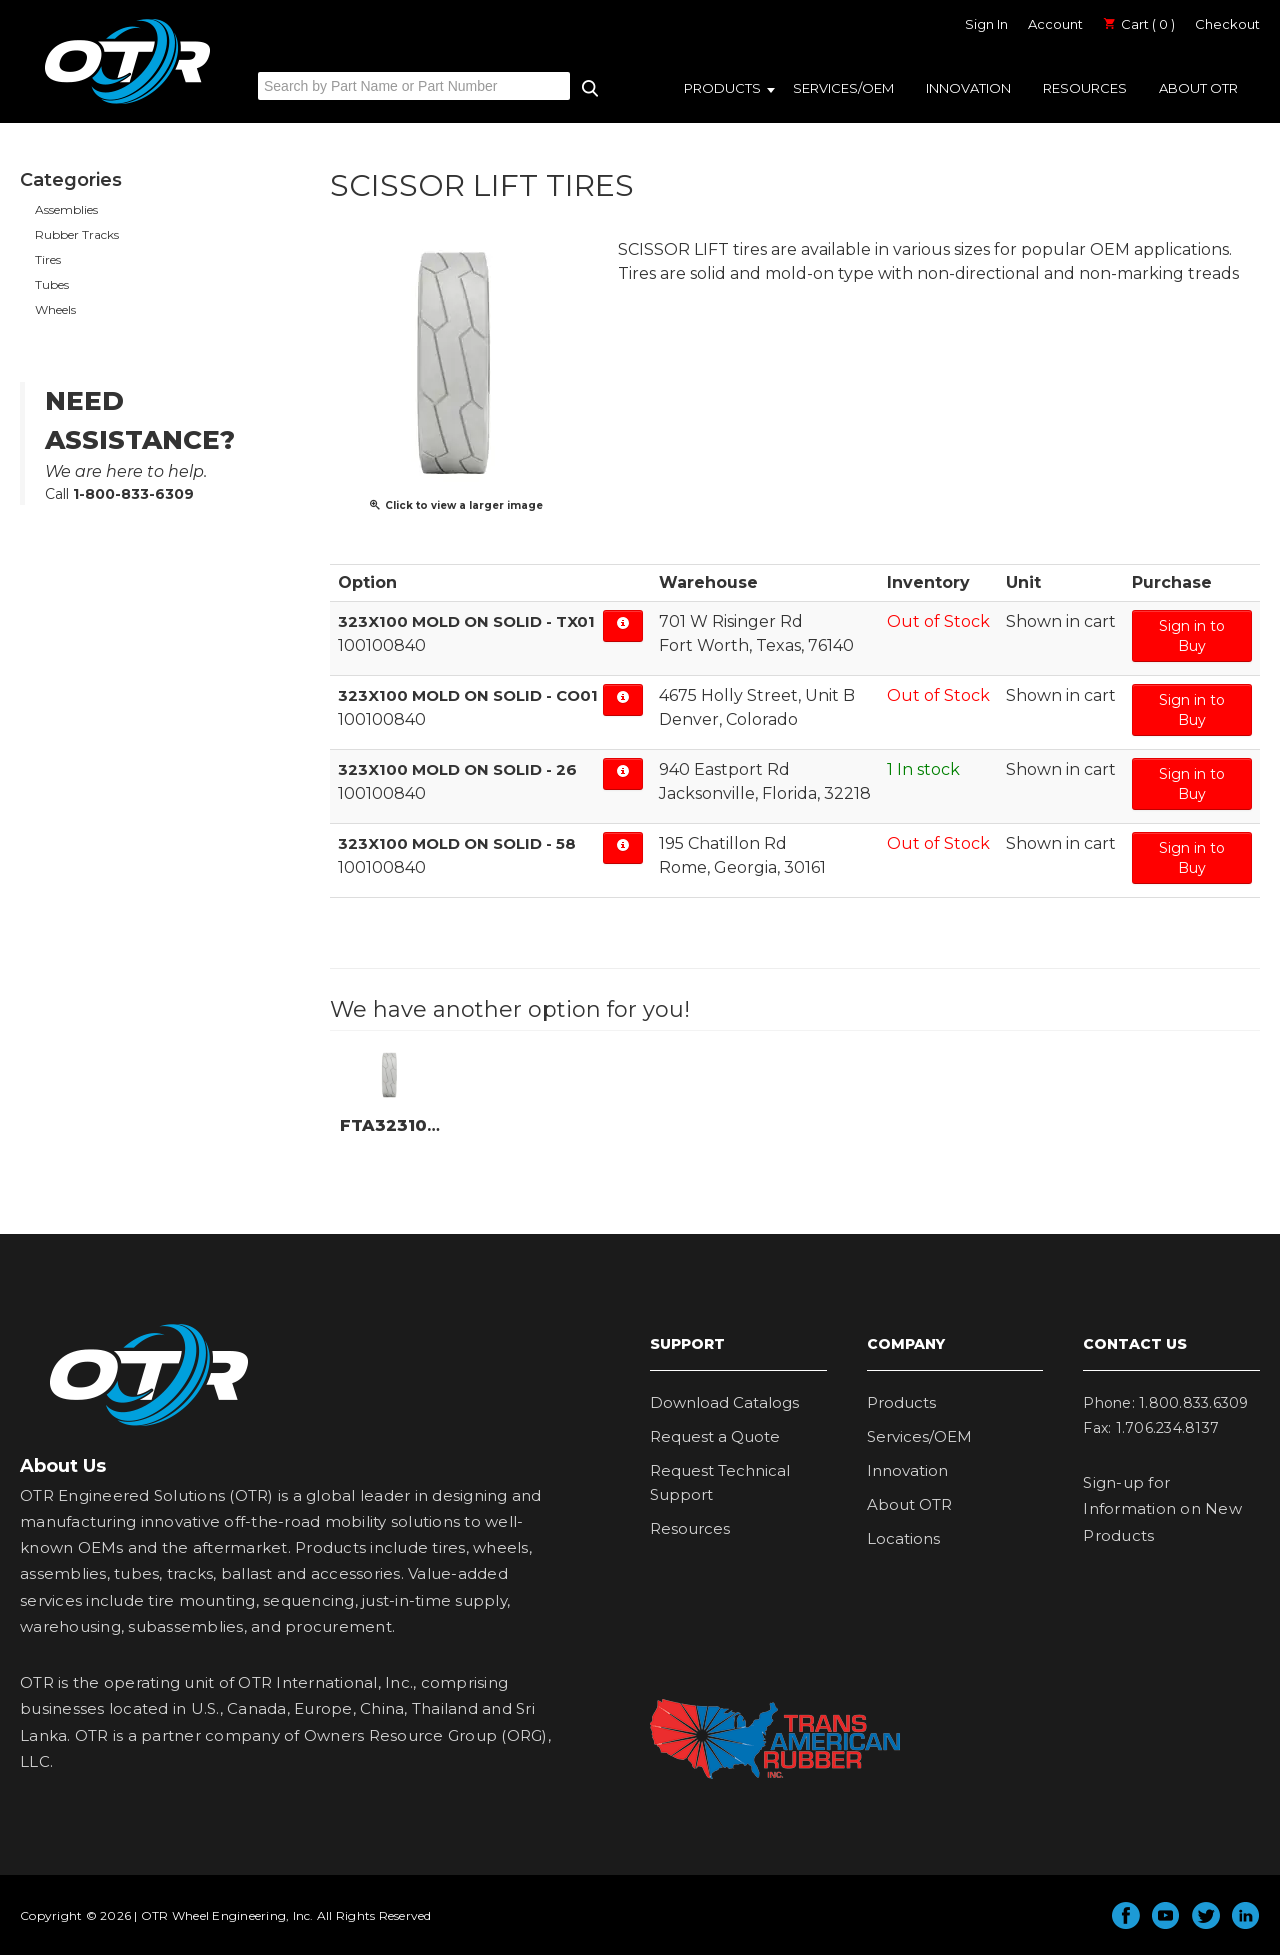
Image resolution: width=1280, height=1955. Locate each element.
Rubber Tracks (77, 234)
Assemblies (66, 209)
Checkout (1227, 24)
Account (1055, 24)
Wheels (55, 309)
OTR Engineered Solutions (127, 103)
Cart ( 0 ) (1139, 24)
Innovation (968, 88)
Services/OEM (843, 88)
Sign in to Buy (1192, 636)
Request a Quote (715, 1436)
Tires (48, 259)
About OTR (1198, 88)
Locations (903, 1538)
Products (722, 88)
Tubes (52, 284)
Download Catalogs (724, 1402)
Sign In (986, 24)
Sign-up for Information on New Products (1162, 1509)
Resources (1085, 88)
